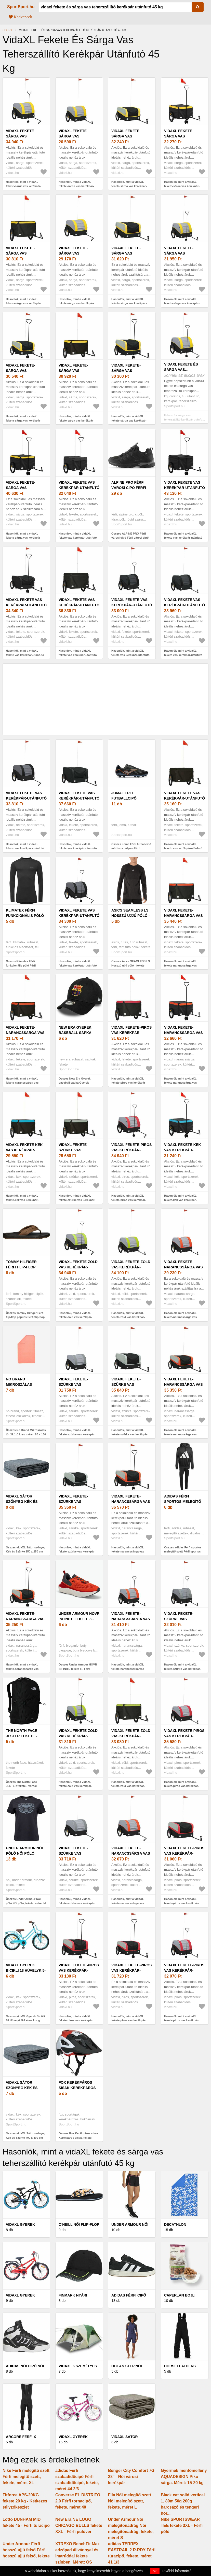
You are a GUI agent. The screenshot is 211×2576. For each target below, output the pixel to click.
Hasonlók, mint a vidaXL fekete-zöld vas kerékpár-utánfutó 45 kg (75, 1317)
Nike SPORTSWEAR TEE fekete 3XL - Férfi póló (182, 2525)
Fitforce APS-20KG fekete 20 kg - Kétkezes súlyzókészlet (25, 2501)
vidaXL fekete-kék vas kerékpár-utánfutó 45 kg (24, 1150)
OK (155, 2571)
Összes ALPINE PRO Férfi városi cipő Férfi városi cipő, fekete (130, 537)
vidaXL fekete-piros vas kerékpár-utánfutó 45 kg (131, 1032)
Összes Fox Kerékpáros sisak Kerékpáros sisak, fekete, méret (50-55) (78, 2137)
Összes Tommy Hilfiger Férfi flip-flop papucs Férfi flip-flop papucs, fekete (25, 1317)
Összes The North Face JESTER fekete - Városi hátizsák (21, 1786)
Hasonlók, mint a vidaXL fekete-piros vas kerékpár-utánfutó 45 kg (128, 1082)
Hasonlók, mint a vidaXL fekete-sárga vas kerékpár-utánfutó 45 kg (23, 186)
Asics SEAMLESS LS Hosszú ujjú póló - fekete (130, 915)
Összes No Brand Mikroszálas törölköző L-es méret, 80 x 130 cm (26, 1434)
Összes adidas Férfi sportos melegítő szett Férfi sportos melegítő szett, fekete (183, 1551)
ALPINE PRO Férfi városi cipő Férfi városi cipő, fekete (131, 487)
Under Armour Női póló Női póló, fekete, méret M (24, 1853)
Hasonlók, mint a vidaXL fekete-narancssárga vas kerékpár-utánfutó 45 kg (180, 965)
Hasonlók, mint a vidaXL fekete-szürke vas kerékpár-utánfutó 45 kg (77, 1200)
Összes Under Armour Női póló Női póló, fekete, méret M (26, 1901)
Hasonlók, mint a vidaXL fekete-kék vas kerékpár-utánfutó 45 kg (22, 1200)
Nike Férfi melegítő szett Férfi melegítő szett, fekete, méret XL (26, 2476)
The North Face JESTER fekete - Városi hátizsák (22, 1736)
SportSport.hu (21, 7)
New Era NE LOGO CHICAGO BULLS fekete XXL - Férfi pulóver (78, 2525)
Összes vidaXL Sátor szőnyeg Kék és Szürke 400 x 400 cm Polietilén (26, 2137)
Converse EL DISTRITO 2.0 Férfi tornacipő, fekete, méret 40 (77, 2501)
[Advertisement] (105, 699)
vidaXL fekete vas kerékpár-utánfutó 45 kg (79, 487)
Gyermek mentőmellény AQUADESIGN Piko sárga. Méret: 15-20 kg (184, 2476)
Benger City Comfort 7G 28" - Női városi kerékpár (131, 2476)
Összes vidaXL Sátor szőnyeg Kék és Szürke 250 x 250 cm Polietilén (26, 1551)
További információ (177, 2571)
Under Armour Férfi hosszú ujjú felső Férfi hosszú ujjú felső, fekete (26, 2550)
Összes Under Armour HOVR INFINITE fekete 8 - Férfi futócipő (78, 1668)
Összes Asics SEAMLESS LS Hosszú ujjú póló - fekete (130, 963)
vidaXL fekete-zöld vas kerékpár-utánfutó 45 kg (78, 1267)
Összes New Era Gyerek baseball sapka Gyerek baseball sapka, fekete (74, 1082)
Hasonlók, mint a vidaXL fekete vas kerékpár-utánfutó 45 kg (78, 537)
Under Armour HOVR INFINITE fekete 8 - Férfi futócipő (79, 1619)
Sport (7, 30)
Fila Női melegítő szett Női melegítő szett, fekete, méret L (129, 2501)
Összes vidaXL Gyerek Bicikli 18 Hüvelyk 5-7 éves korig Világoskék (25, 2020)
